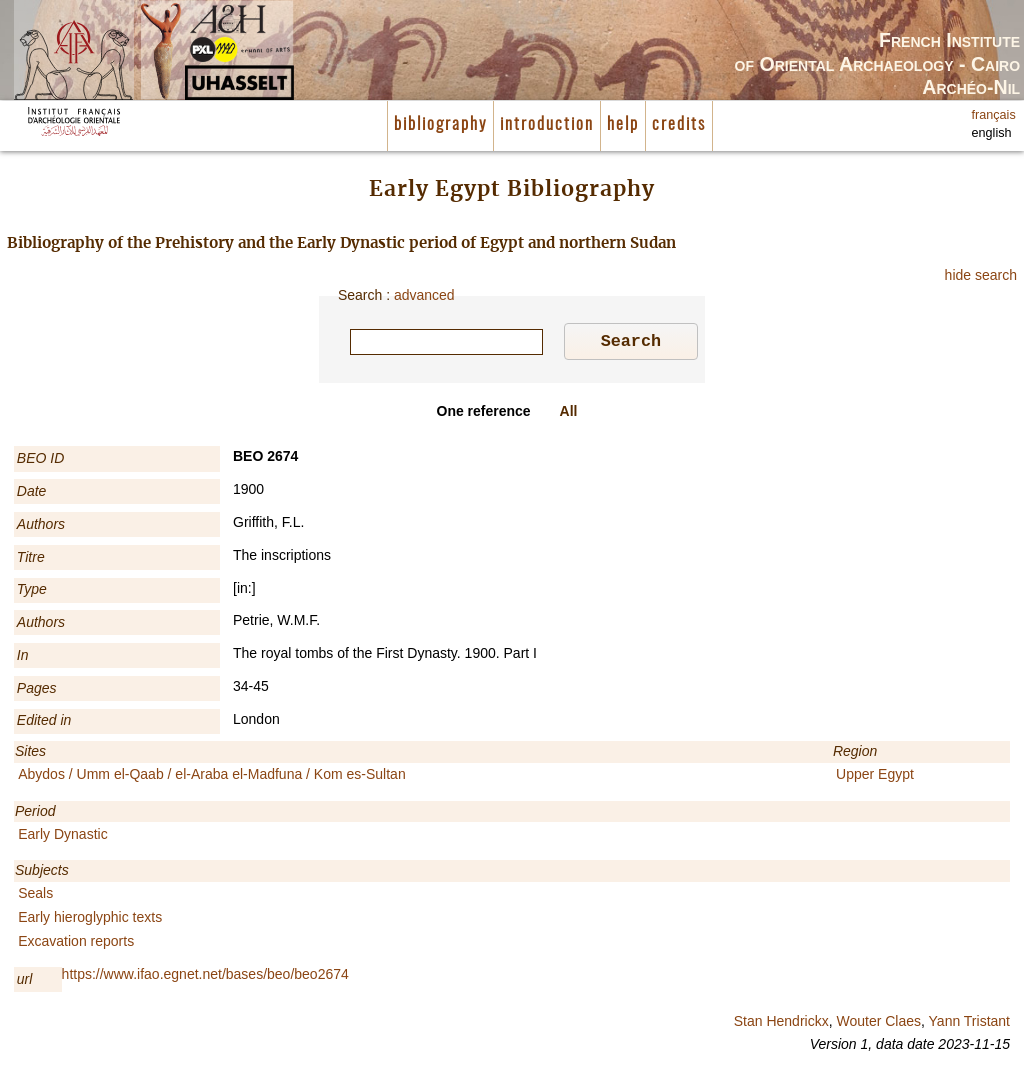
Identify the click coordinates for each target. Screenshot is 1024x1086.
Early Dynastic (62, 837)
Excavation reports (76, 944)
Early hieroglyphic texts (90, 920)
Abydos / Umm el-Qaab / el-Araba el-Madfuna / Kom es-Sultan (212, 777)
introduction (547, 125)
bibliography (440, 125)
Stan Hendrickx (781, 1024)
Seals (35, 896)
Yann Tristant (969, 1024)
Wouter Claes (878, 1024)
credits (679, 125)
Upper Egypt (875, 777)
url (25, 982)
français (994, 115)
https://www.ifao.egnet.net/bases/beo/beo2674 (205, 977)
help (623, 125)
